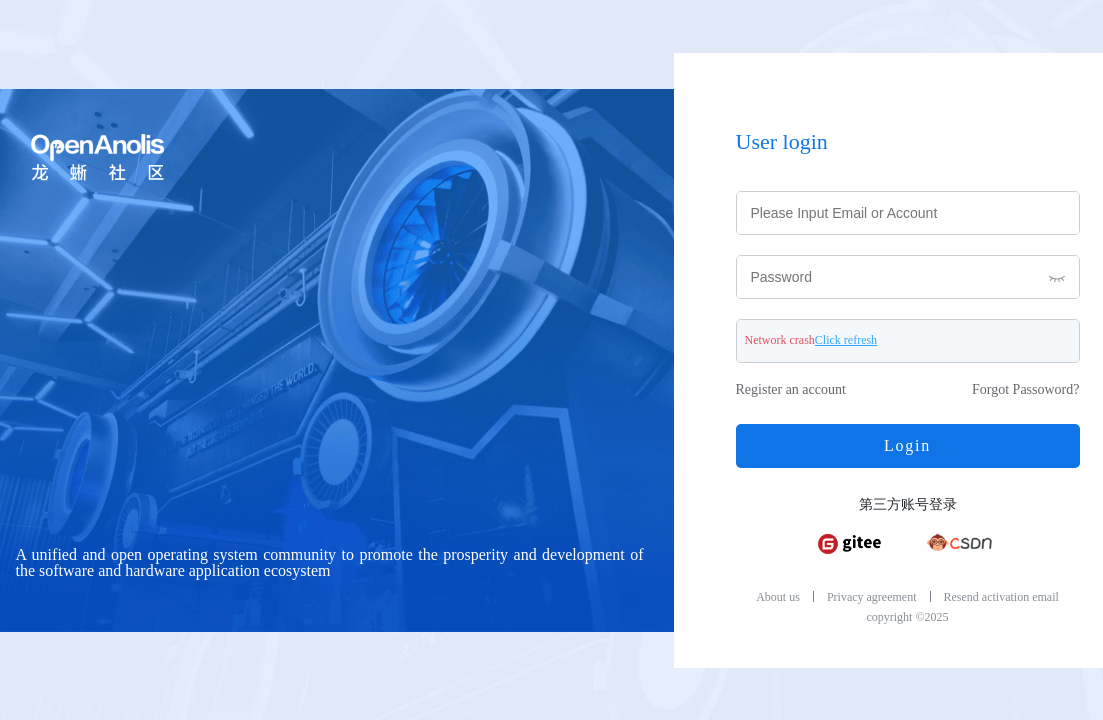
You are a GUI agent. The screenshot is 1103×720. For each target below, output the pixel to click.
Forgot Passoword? (1025, 390)
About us (778, 597)
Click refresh (846, 340)
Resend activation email (1001, 597)
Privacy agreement (872, 597)
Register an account (791, 390)
